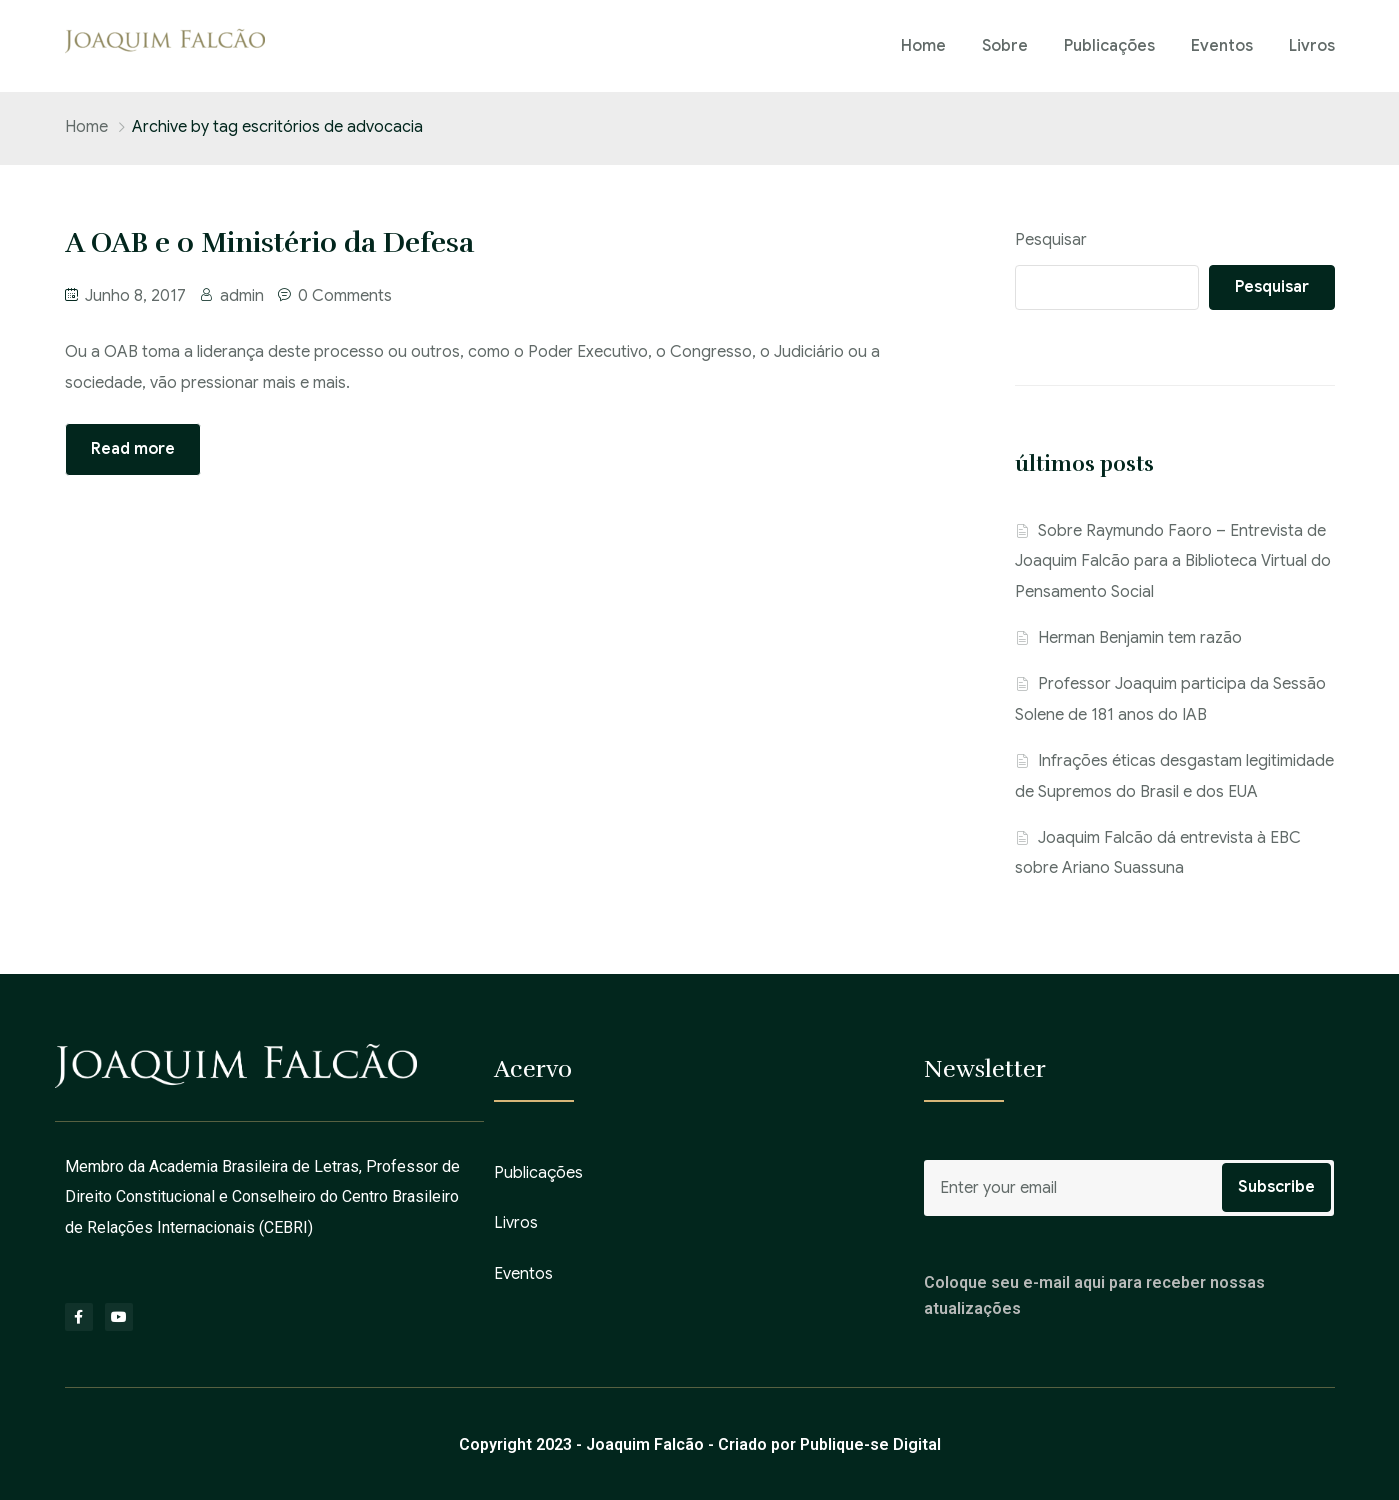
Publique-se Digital (870, 1444)
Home (923, 46)
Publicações (1109, 46)
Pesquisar (1051, 240)
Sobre (1005, 46)
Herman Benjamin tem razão (1140, 638)
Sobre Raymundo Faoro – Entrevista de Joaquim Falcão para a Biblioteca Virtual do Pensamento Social (1173, 561)
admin (242, 296)
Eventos (1222, 46)
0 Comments (345, 296)
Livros (1312, 46)
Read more (133, 449)
